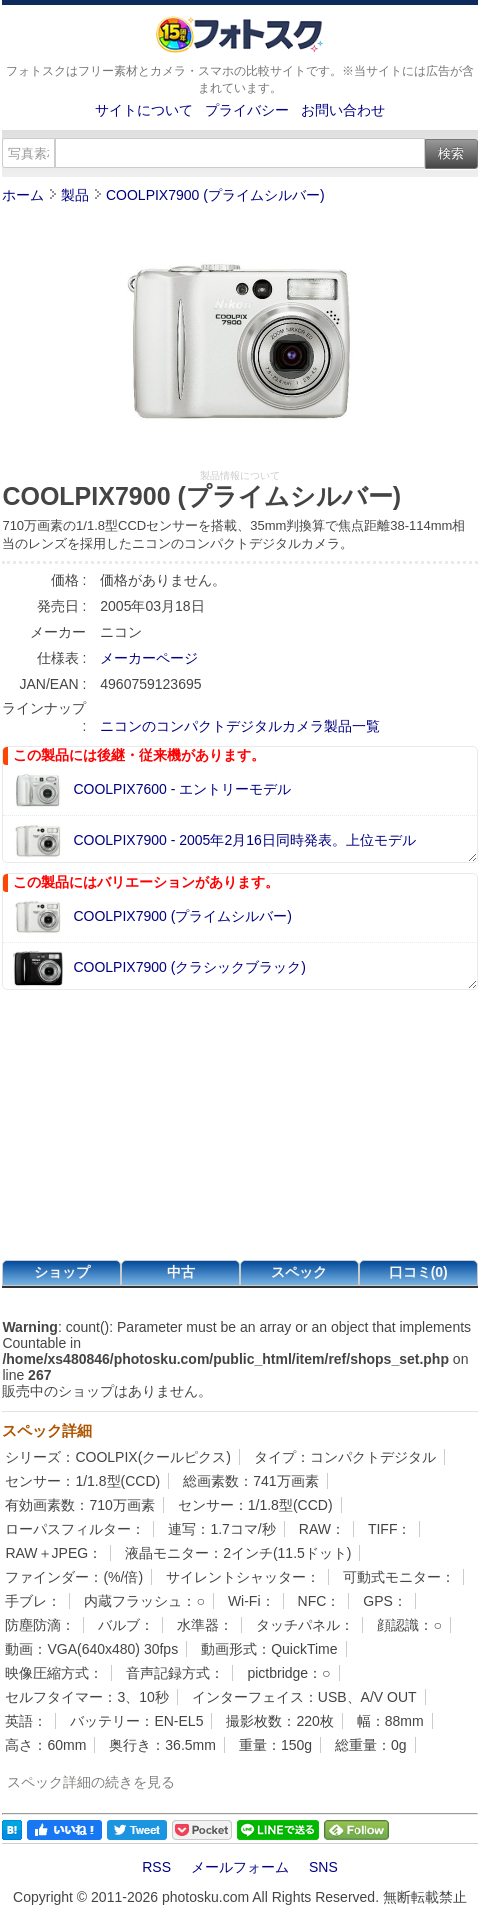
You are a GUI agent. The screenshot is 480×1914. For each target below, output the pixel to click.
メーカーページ (149, 658)
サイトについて (144, 110)
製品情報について (240, 475)
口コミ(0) (418, 1272)
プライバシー (247, 110)
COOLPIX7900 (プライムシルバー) (215, 195)
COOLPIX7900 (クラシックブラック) (189, 967)
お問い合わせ (343, 110)
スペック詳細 (47, 1430)
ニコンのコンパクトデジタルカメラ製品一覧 (240, 726)
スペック (299, 1272)
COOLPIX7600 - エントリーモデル (182, 789)
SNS (323, 1867)
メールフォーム (240, 1867)
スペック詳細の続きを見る (91, 1782)
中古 (181, 1272)
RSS (156, 1867)
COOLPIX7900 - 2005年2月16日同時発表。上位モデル (244, 840)
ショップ (62, 1272)
